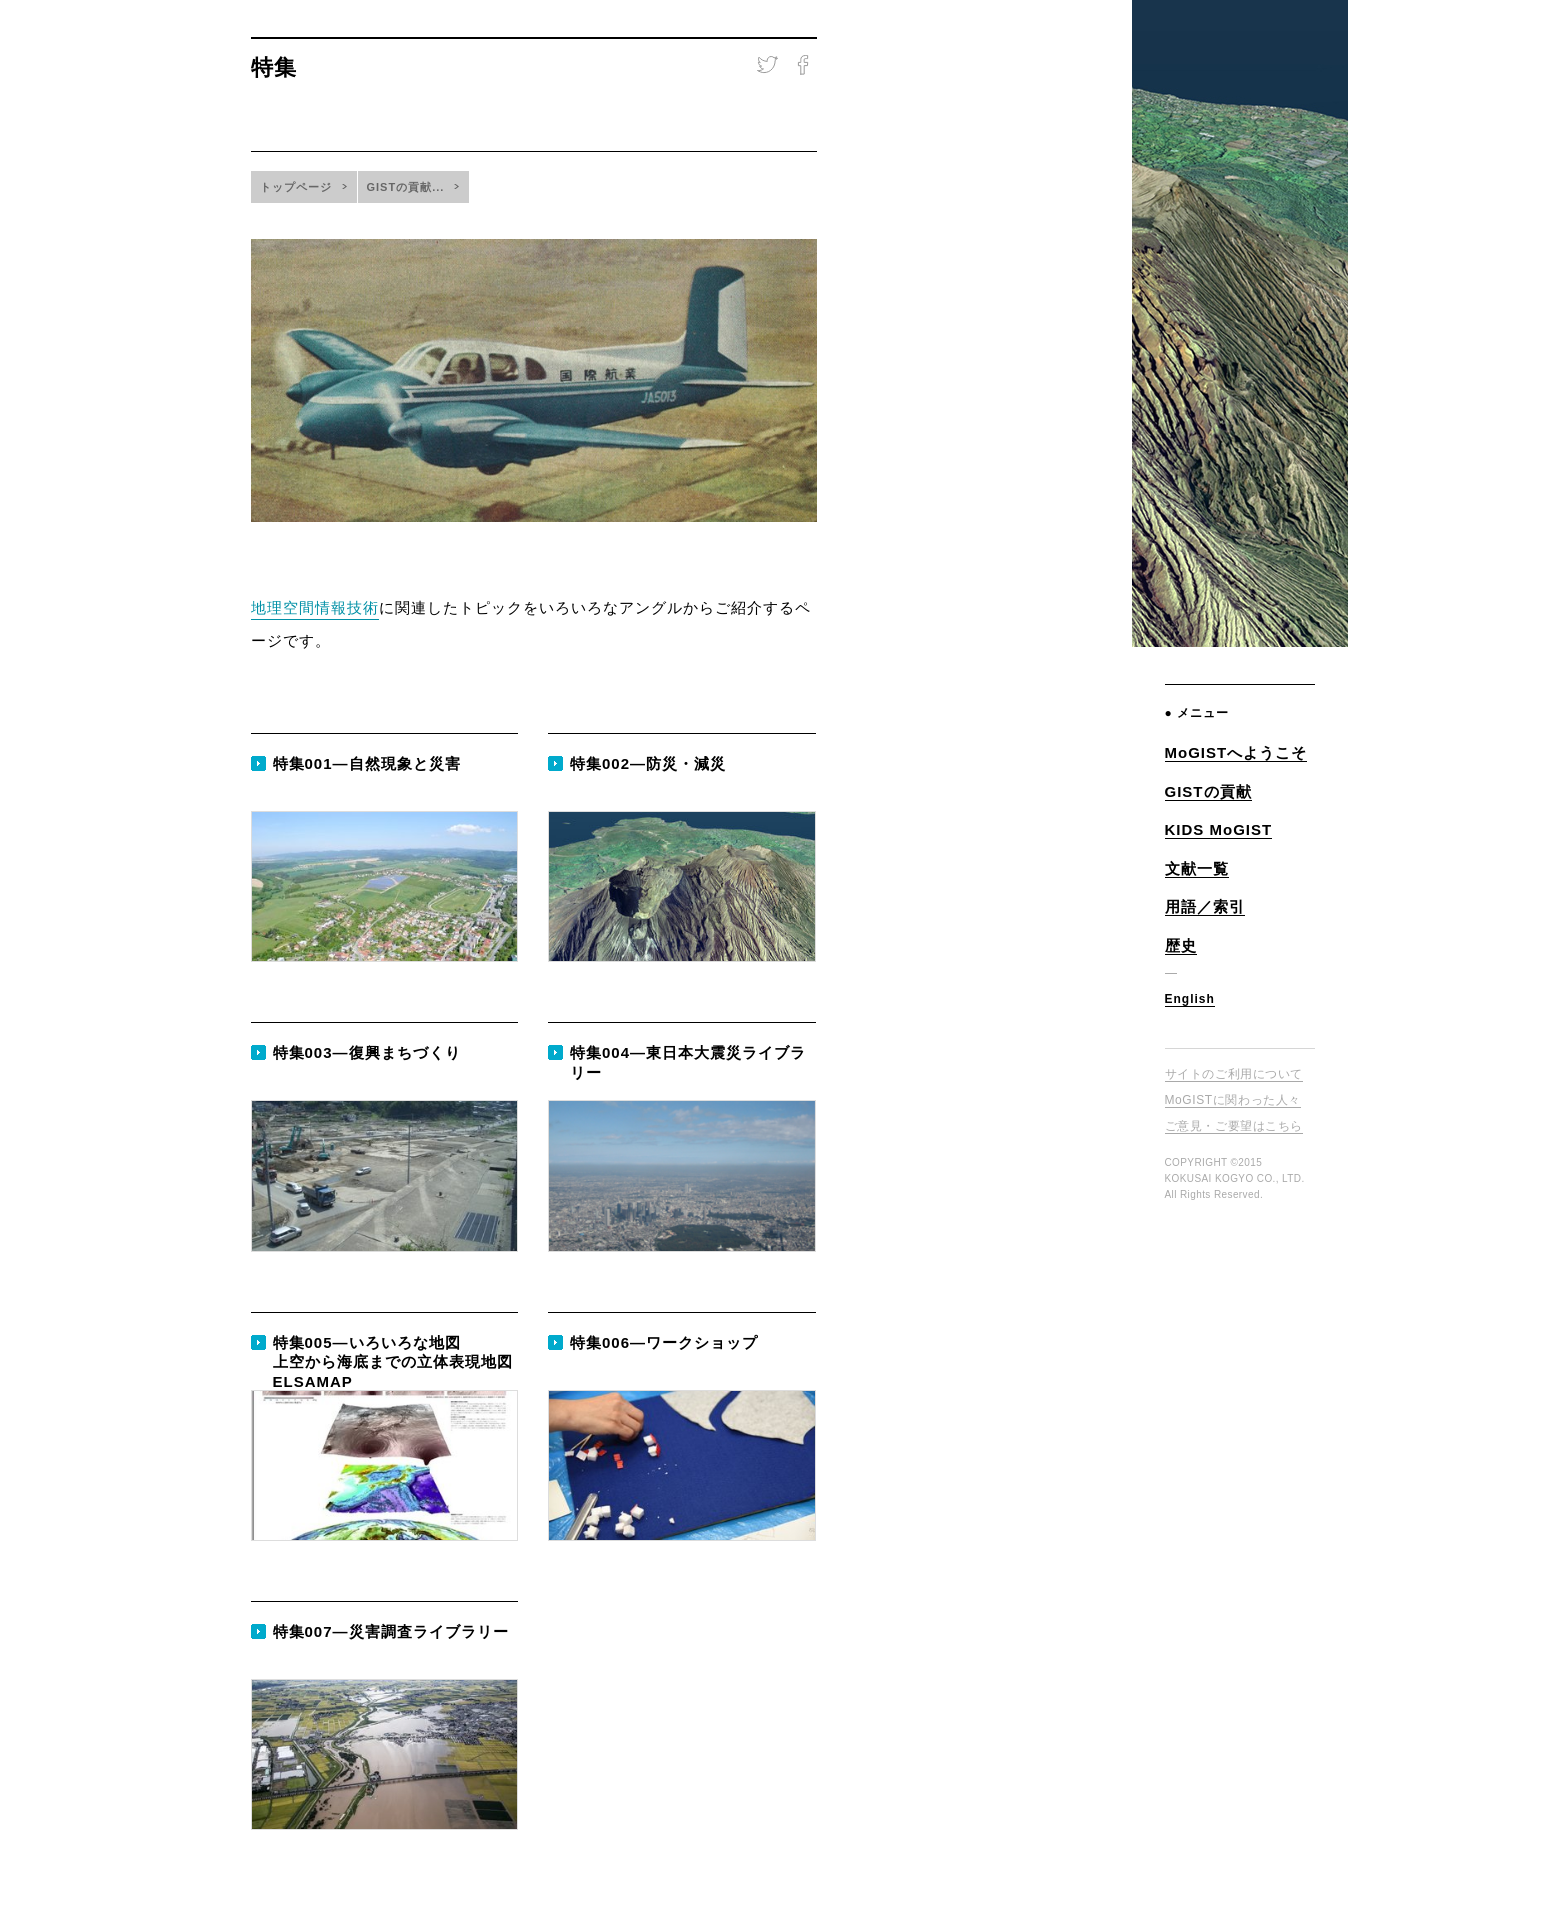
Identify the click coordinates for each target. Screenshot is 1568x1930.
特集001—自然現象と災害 (367, 763)
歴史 (1181, 945)
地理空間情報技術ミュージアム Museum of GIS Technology (1239, 203)
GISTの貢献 (1208, 791)
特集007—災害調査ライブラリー (391, 1631)
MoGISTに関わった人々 (1233, 1100)
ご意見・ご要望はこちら (1234, 1126)
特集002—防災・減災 (648, 763)
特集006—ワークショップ (664, 1342)
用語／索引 (1205, 906)
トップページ (296, 187)
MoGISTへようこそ (1236, 752)
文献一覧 (1197, 868)
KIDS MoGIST (1219, 829)
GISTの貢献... (406, 187)
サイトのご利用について (1234, 1074)
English (1190, 999)
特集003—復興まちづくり (367, 1052)
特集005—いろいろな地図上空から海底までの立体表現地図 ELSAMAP (393, 1362)
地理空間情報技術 (315, 607)
